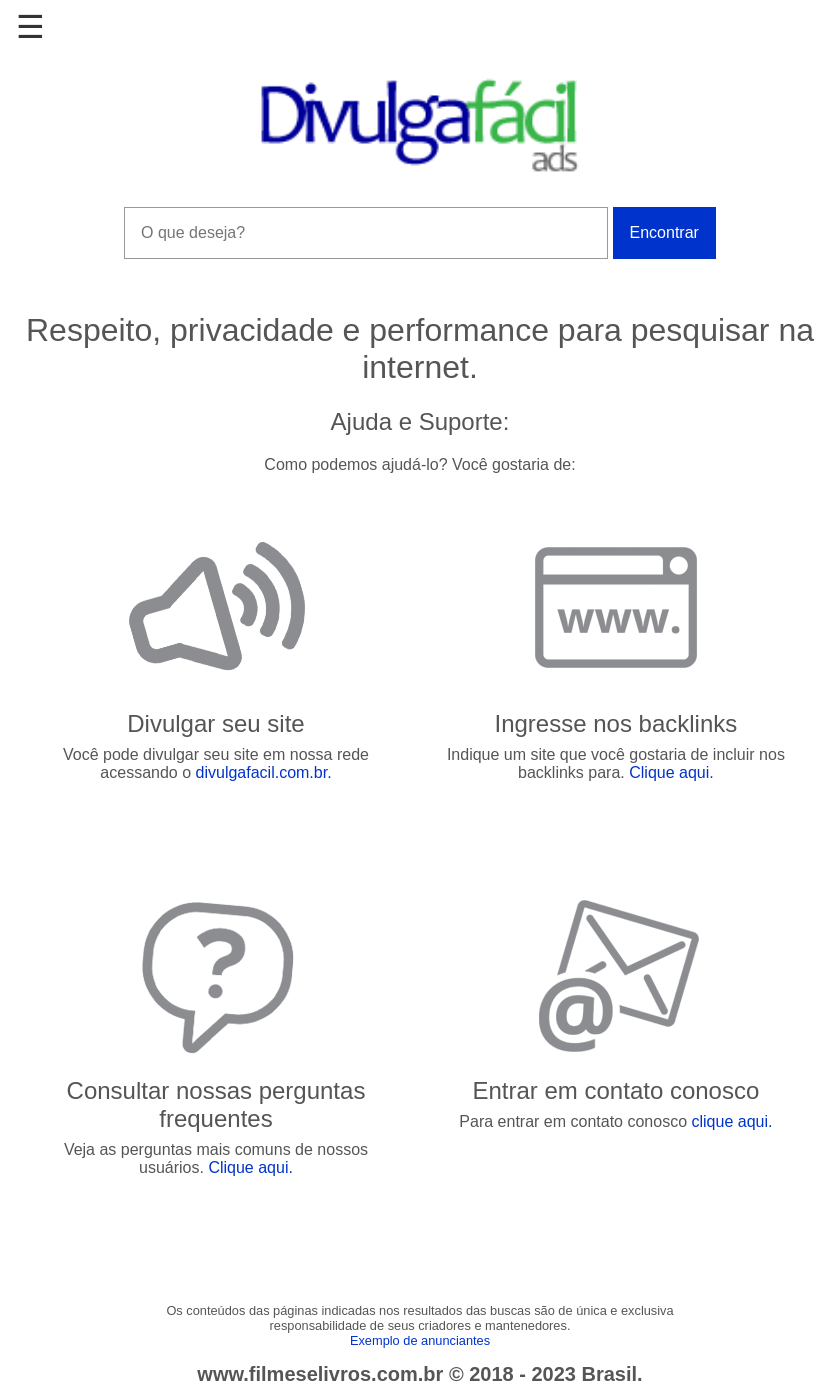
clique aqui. (731, 1121)
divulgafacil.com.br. (264, 772)
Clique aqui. (671, 772)
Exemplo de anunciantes (420, 1340)
